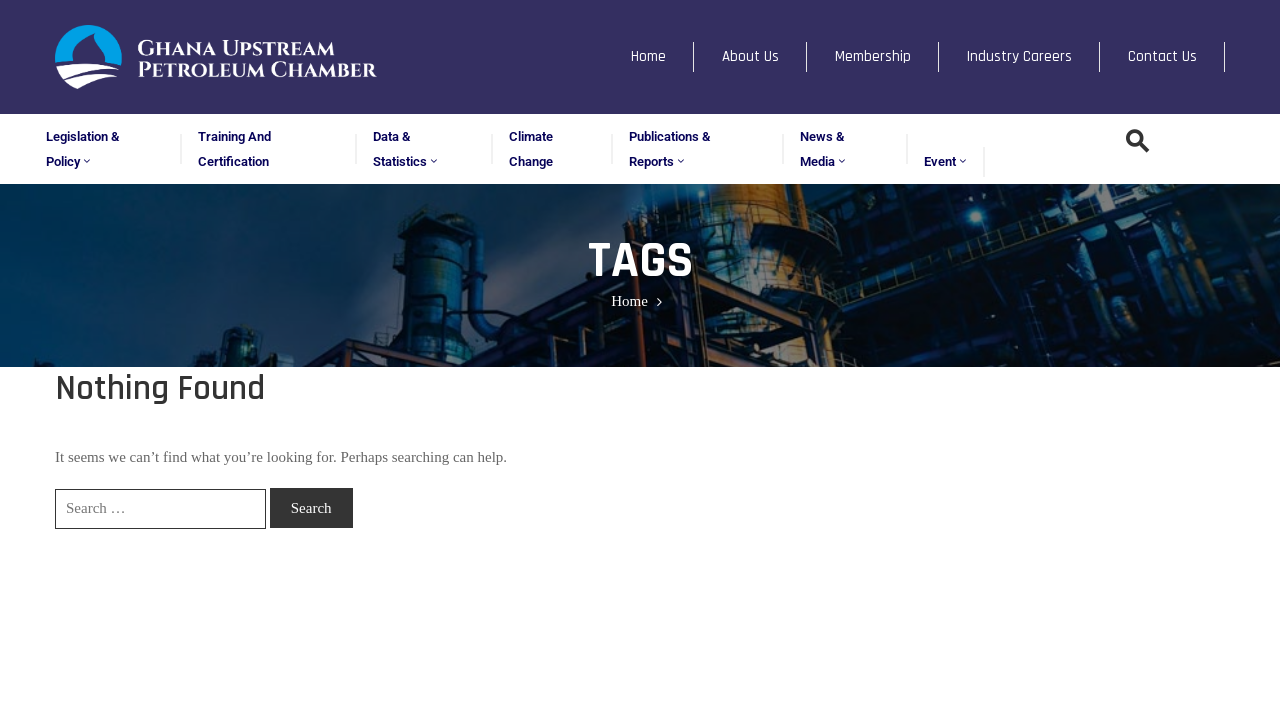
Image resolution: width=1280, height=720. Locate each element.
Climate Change (531, 149)
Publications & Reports (669, 149)
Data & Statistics (406, 149)
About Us (750, 56)
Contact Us (1162, 56)
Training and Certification (234, 149)
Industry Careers (1019, 56)
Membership (873, 56)
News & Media (824, 149)
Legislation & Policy (82, 149)
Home (648, 56)
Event (946, 161)
